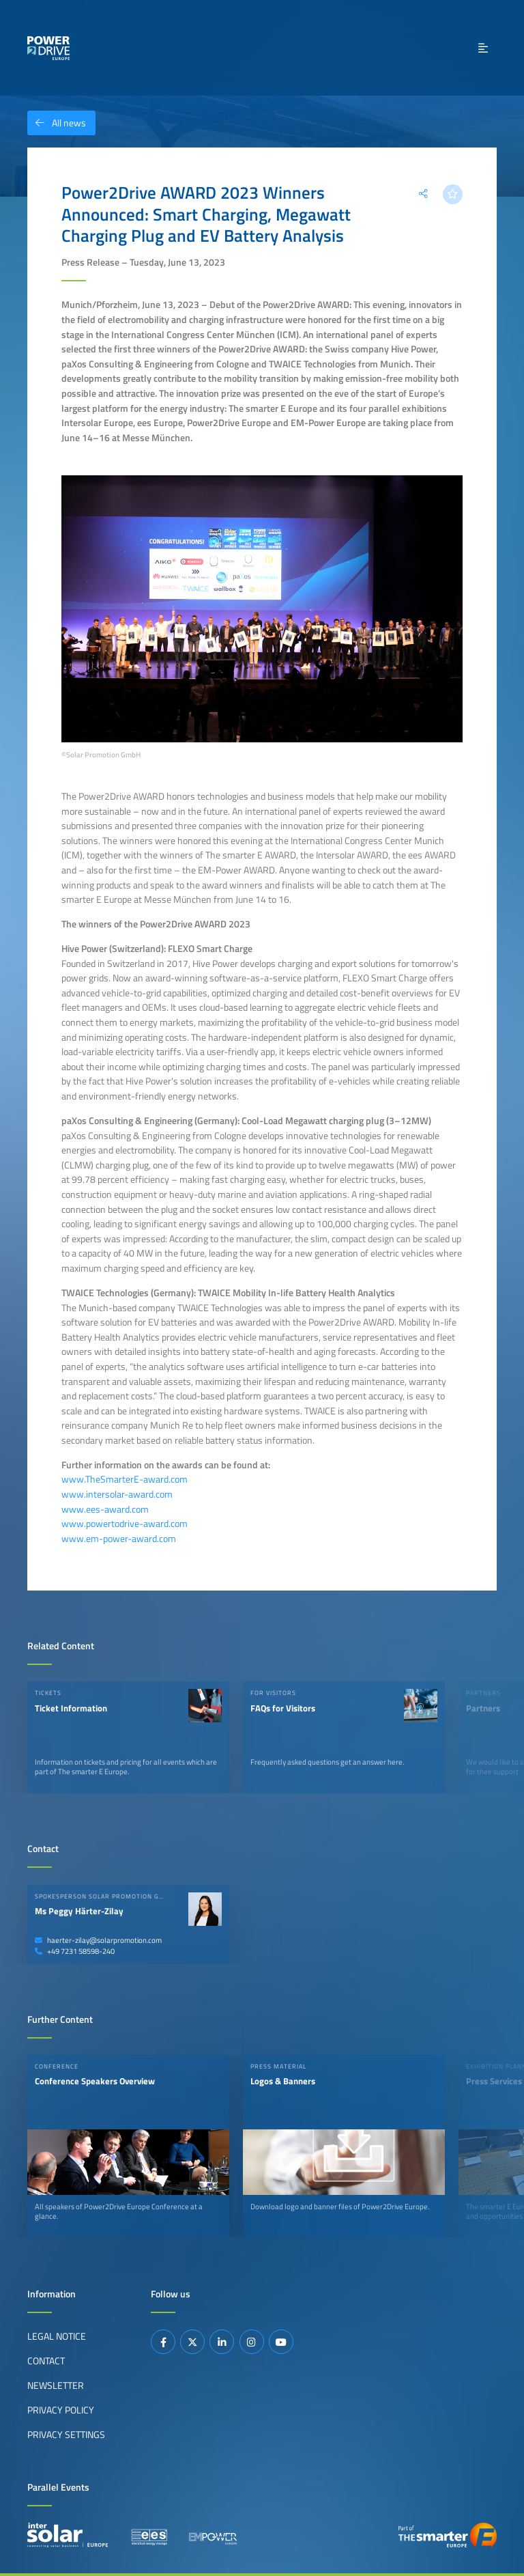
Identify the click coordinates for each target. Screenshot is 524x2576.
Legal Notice (56, 2336)
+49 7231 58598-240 (75, 1951)
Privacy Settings (66, 2434)
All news (56, 122)
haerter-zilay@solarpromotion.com (98, 1940)
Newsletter (55, 2385)
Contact (46, 2360)
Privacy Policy (60, 2410)
